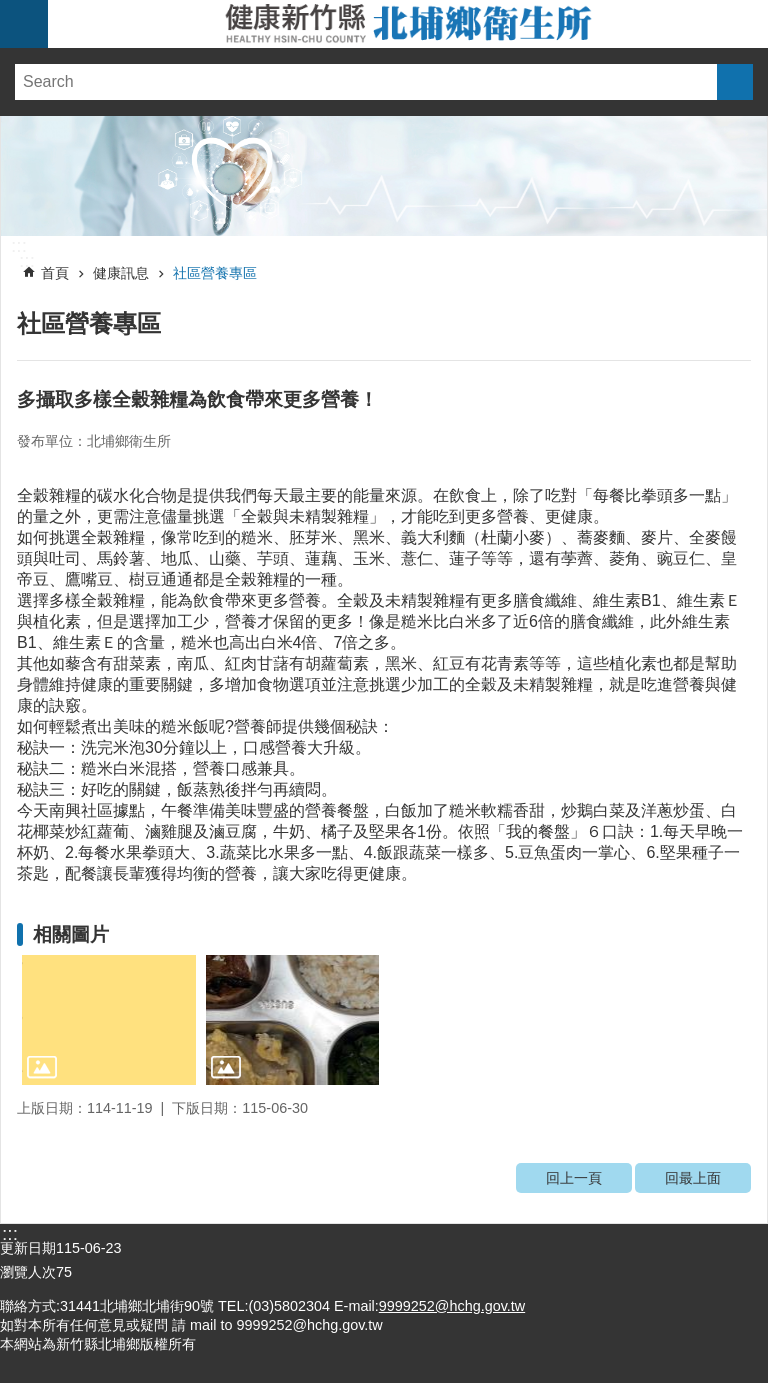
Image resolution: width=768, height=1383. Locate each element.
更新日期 (28, 1248)
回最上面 (693, 1178)
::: (19, 246)
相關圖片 (71, 934)
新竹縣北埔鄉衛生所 (408, 24)
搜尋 (735, 82)
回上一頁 (574, 1178)
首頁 (55, 273)
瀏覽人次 (28, 1272)
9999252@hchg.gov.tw (452, 1306)
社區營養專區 (215, 273)
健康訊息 (121, 273)
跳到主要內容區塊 (10, 10)
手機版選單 (24, 24)
